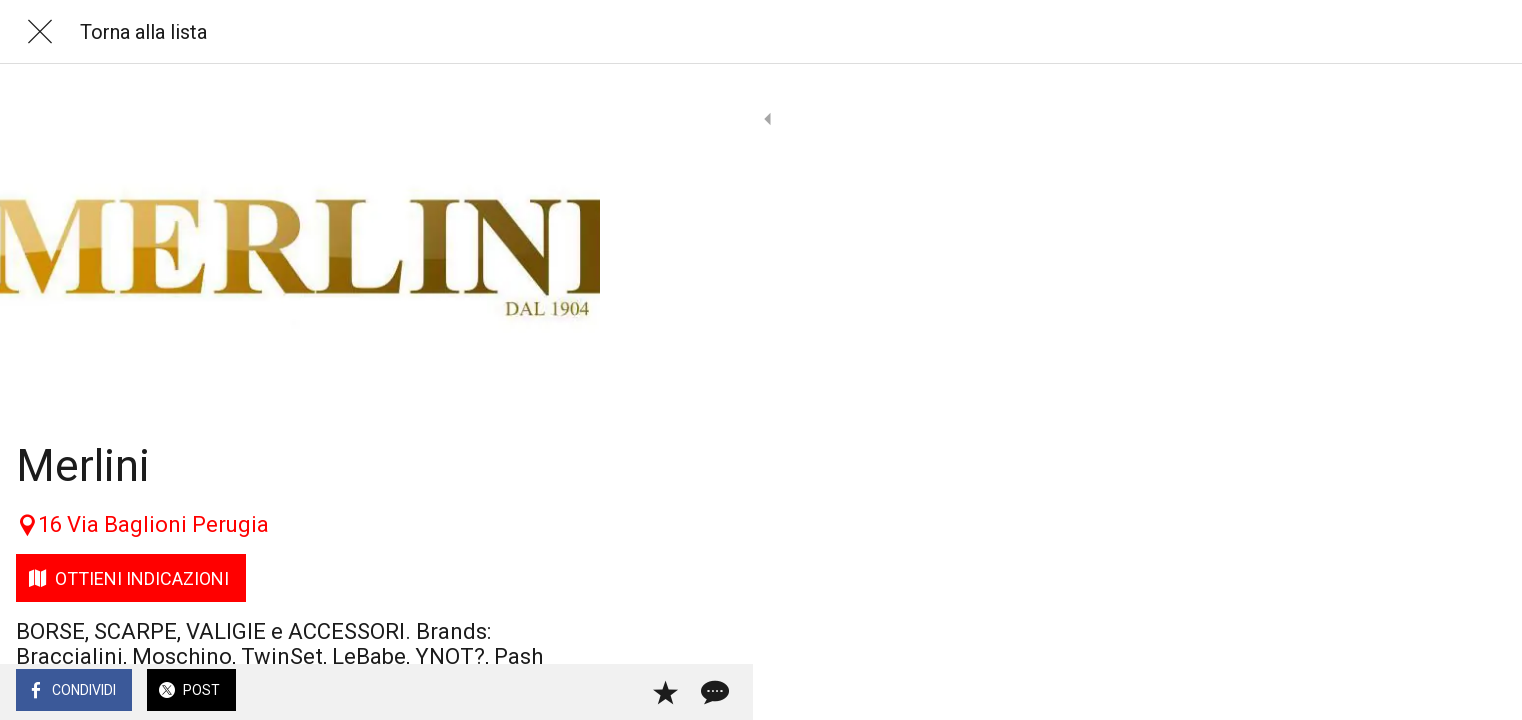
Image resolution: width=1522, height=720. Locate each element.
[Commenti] (560, 692)
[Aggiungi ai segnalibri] (512, 692)
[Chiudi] (40, 32)
